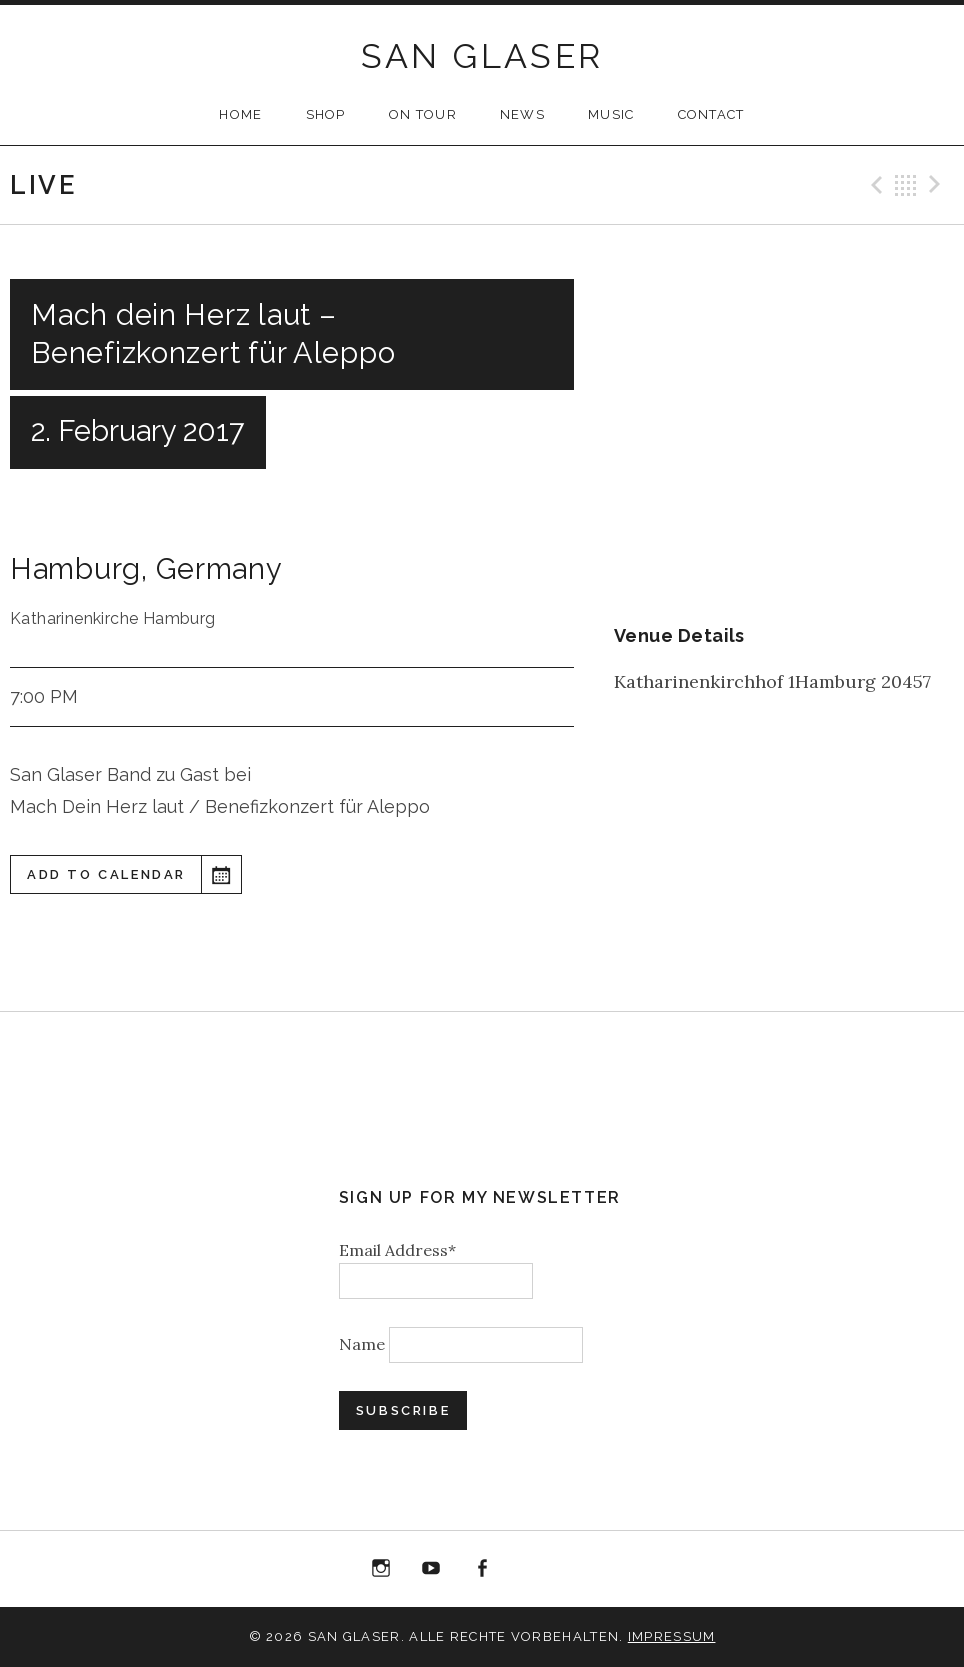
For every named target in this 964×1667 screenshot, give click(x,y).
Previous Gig (874, 185)
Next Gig (938, 185)
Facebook (482, 1569)
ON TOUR (423, 114)
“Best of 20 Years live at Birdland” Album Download (533, 1572)
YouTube (432, 1569)
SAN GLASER (482, 56)
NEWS (522, 114)
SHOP (326, 114)
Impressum (672, 1636)
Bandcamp (583, 1569)
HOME (240, 114)
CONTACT (711, 114)
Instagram (381, 1569)
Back (906, 185)
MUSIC (611, 114)
